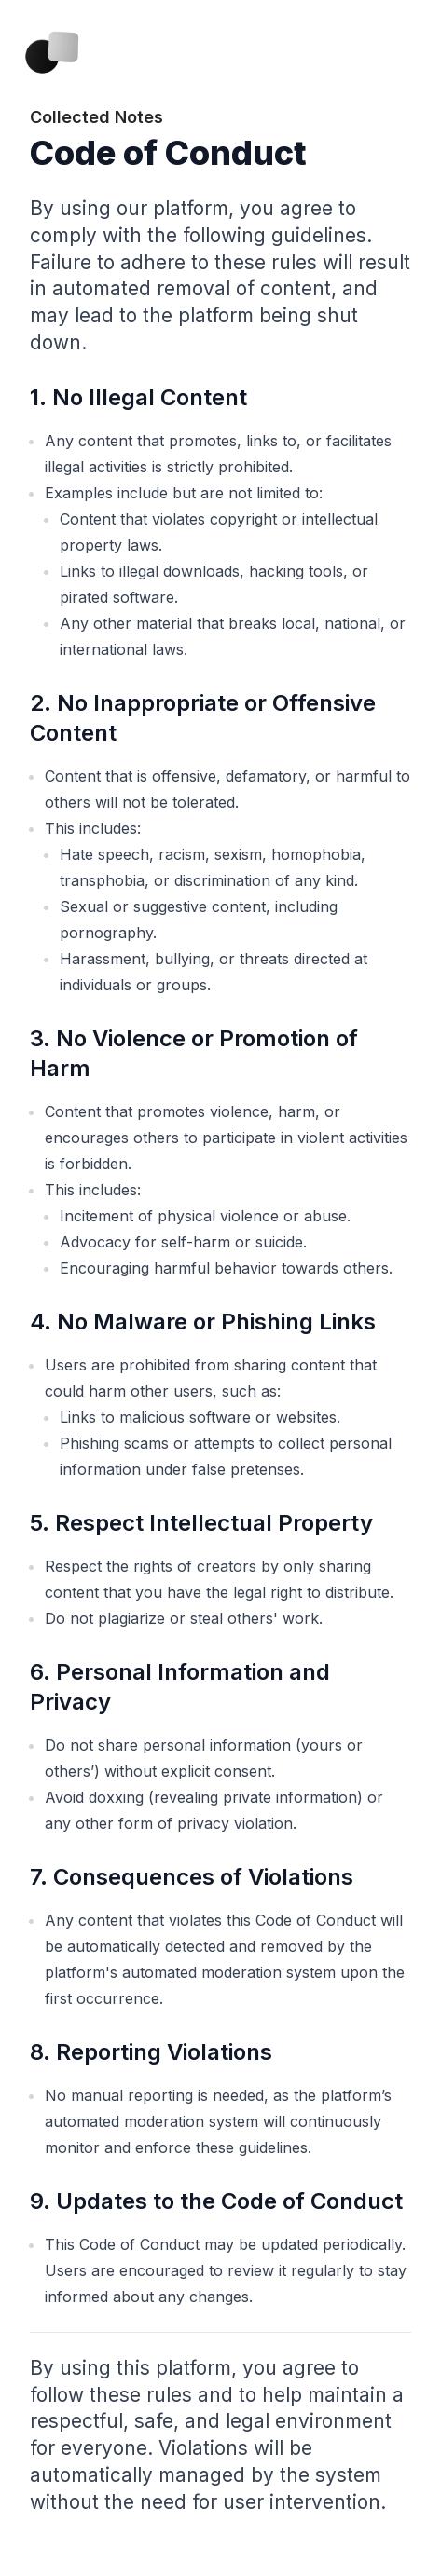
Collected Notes (96, 117)
